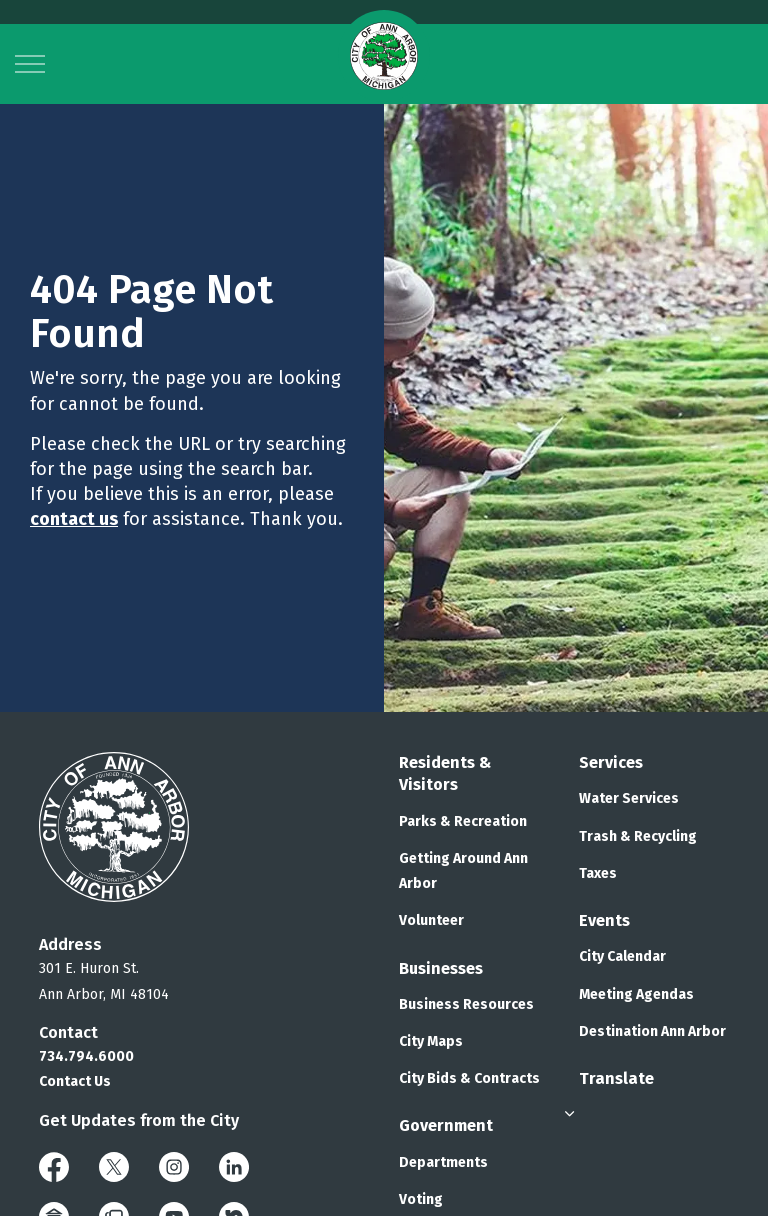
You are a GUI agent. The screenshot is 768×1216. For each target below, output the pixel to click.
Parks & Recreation (463, 821)
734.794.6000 (86, 1056)
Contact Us (75, 1081)
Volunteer (431, 920)
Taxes (598, 873)
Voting (421, 1199)
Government (446, 1125)
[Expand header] (30, 64)
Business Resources (466, 1004)
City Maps (431, 1041)
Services (611, 762)
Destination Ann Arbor (652, 1031)
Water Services (629, 798)
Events (604, 920)
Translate (616, 1078)
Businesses (441, 968)
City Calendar (622, 956)
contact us (74, 519)
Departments (443, 1162)
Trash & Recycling (638, 836)
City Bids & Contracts (469, 1078)
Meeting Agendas (636, 994)
